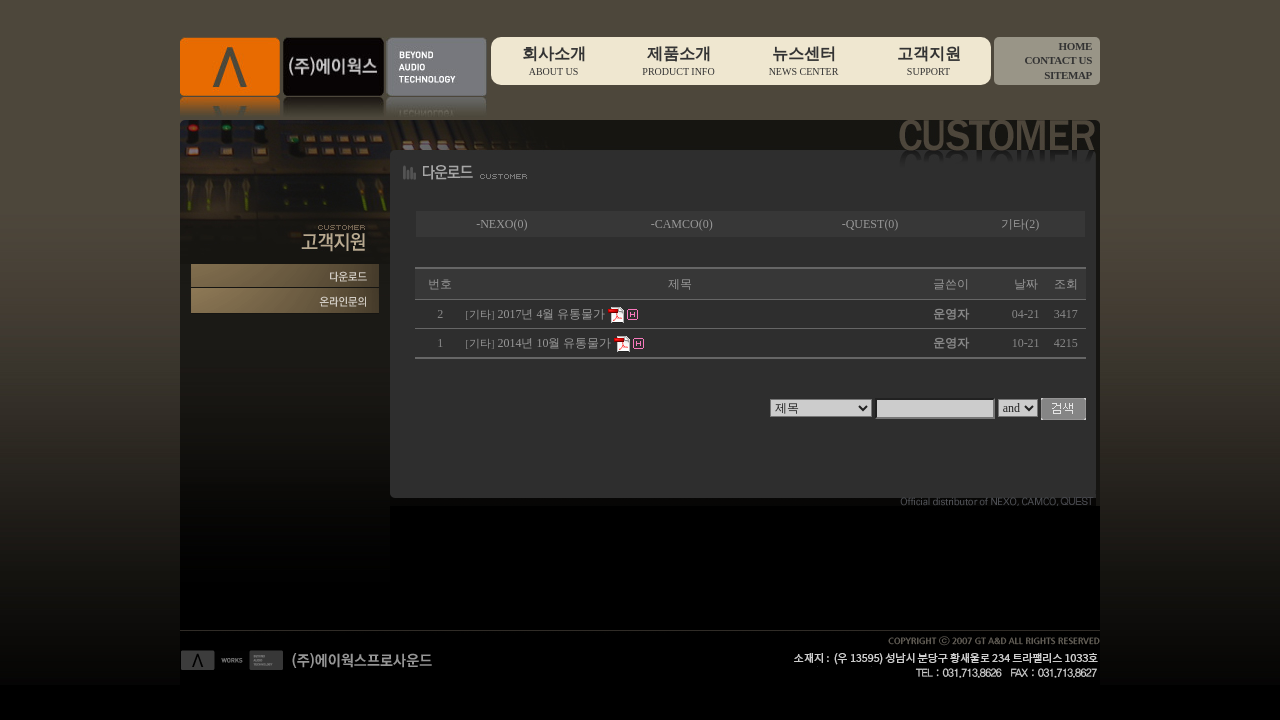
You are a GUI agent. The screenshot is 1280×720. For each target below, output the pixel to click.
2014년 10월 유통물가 (554, 343)
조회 (1066, 284)
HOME (1075, 46)
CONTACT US (1058, 60)
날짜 (1026, 284)
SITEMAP (1068, 75)
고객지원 (928, 61)
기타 (1013, 224)
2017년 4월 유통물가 (551, 314)
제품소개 (678, 61)
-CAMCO (675, 224)
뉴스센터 (803, 61)
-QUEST (863, 224)
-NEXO (494, 224)
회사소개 (553, 61)
